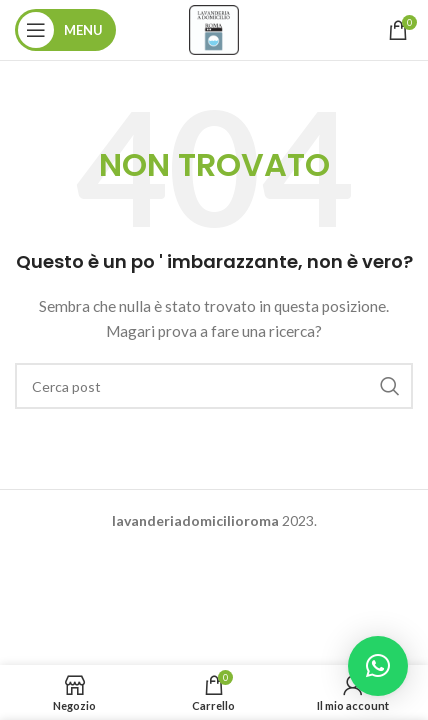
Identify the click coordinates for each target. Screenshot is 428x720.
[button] (378, 666)
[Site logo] (214, 28)
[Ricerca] (214, 386)
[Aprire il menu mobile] (65, 30)
